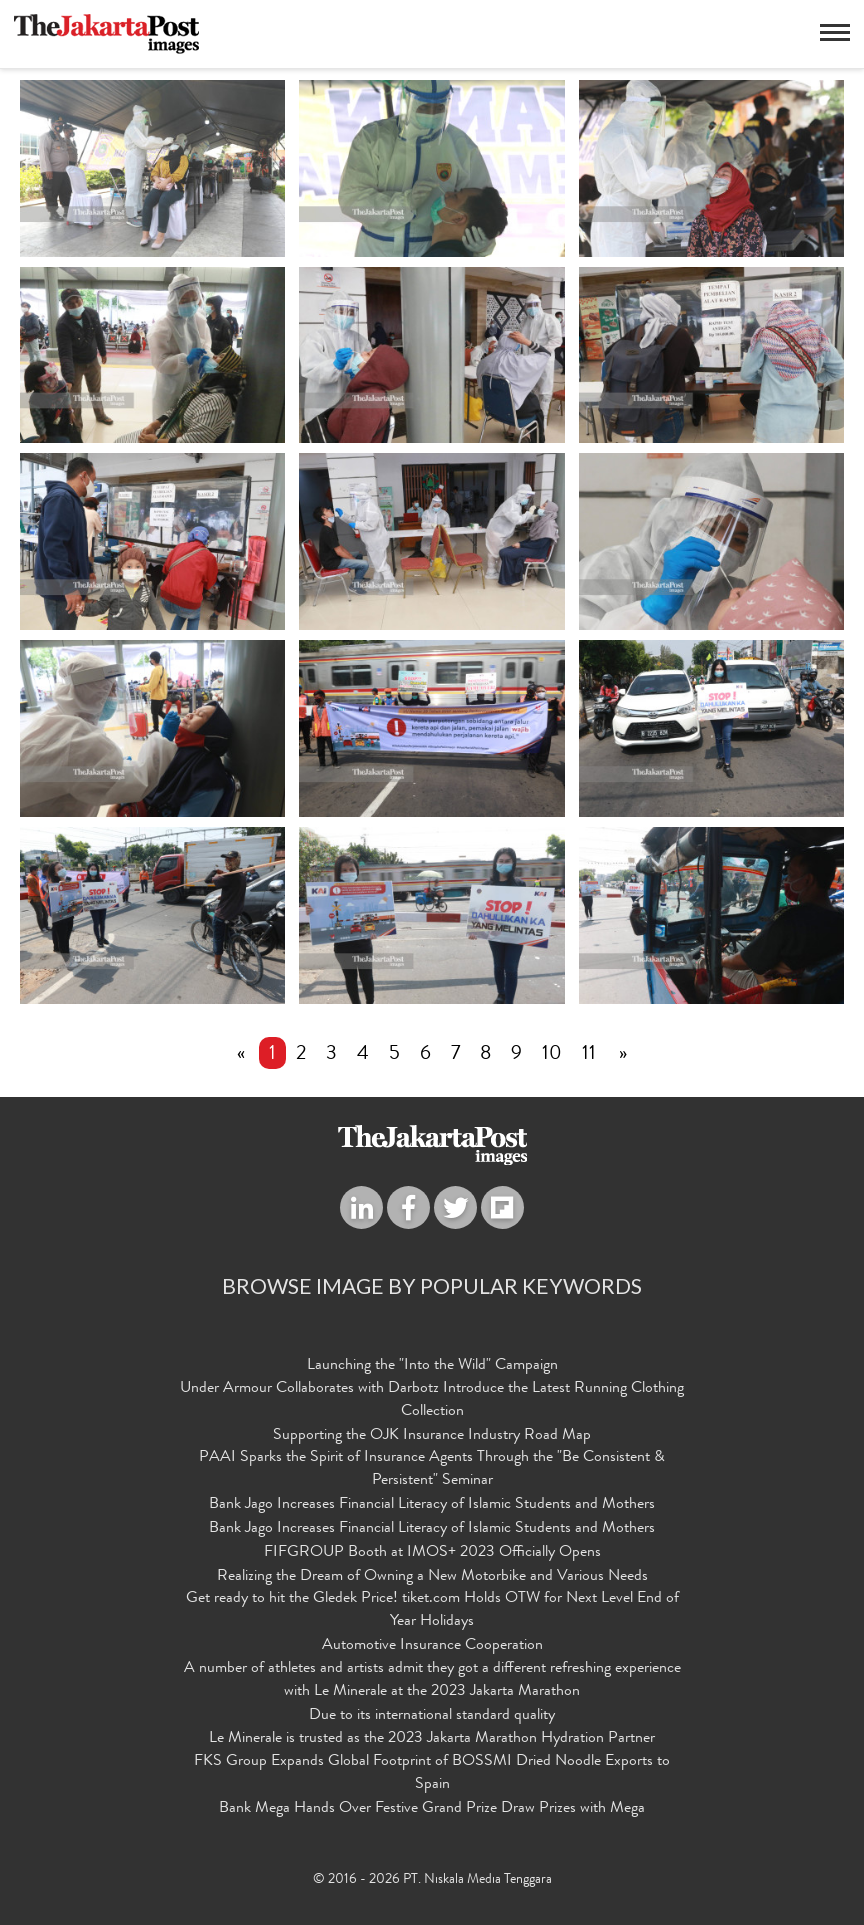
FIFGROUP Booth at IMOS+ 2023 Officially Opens (432, 1553)
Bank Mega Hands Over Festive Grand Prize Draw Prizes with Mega (432, 1809)
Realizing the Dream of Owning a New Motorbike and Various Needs (432, 1577)
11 (589, 1055)
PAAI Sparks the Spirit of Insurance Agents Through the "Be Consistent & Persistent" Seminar (432, 1469)
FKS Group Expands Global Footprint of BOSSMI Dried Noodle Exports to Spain (432, 1773)
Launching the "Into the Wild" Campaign (432, 1366)
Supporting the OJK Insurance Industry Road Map (432, 1436)
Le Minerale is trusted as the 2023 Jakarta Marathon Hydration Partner (432, 1739)
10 (552, 1055)
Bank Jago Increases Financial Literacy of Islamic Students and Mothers (432, 1505)
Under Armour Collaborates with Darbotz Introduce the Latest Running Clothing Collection (432, 1400)
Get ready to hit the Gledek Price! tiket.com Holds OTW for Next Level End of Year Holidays (432, 1610)
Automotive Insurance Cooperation (432, 1646)
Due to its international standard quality (432, 1716)
